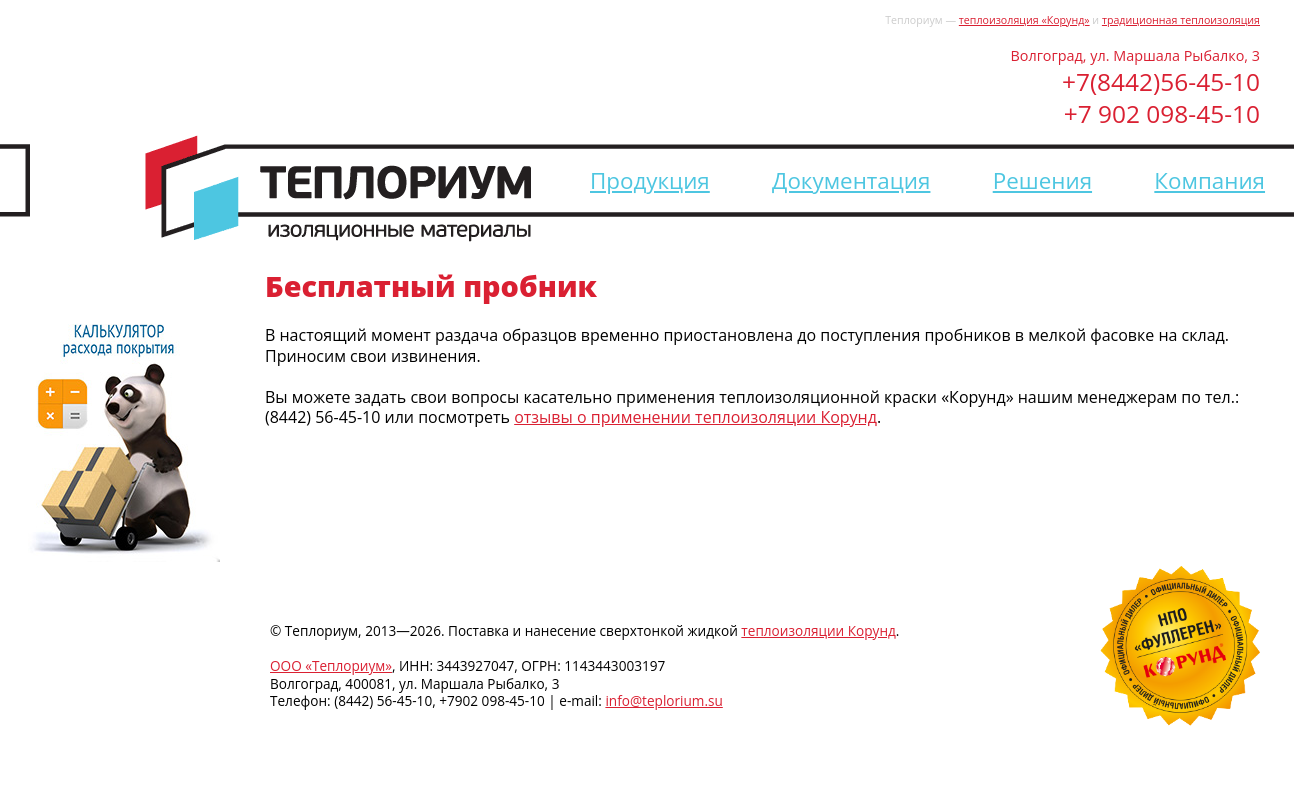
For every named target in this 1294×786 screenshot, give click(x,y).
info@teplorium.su (663, 700)
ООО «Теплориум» (331, 665)
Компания (1209, 180)
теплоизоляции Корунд (818, 630)
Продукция (650, 180)
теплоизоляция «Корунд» (1024, 20)
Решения (1042, 180)
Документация (851, 180)
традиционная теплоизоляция (1181, 20)
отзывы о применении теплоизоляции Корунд (695, 417)
